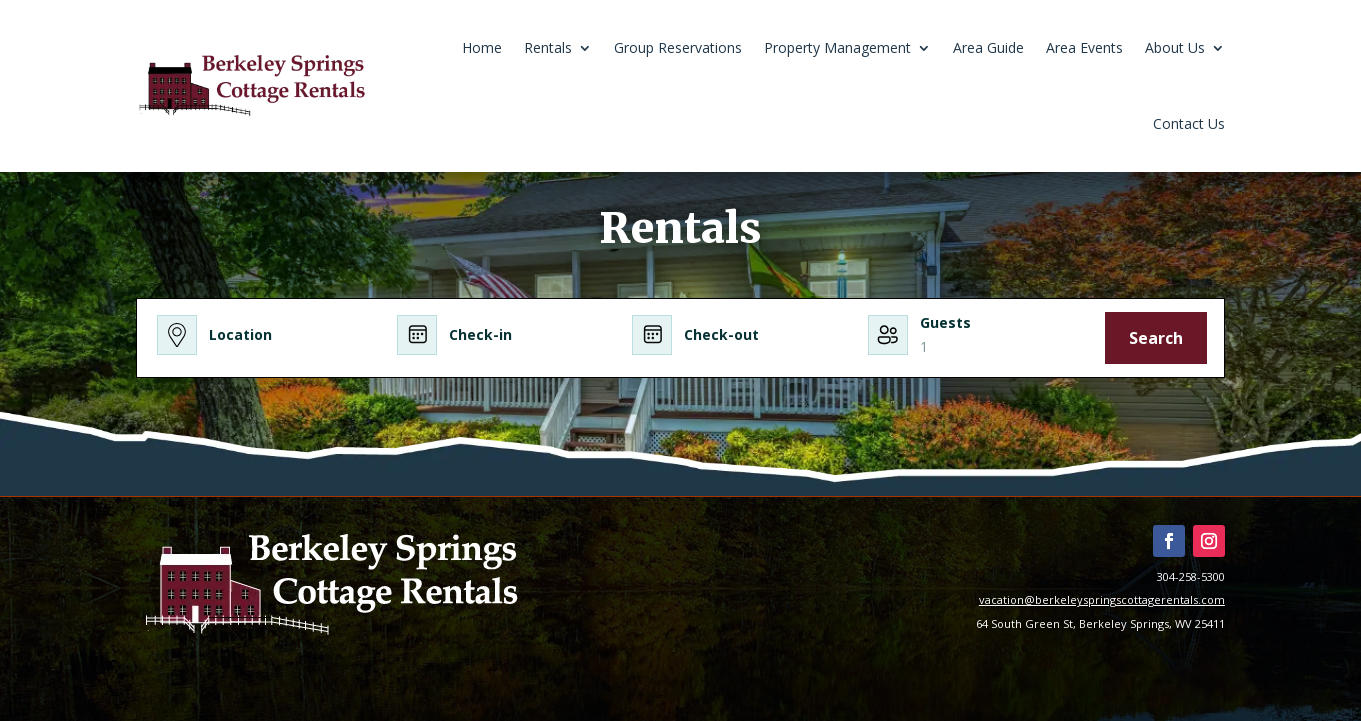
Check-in (480, 334)
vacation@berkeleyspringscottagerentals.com (1102, 599)
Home (482, 47)
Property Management (837, 47)
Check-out (721, 334)
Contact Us (1189, 123)
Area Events (1084, 47)
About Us (1175, 47)
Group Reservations (678, 47)
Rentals (548, 47)
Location (240, 334)
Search (1156, 338)
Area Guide (988, 47)
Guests (945, 322)
